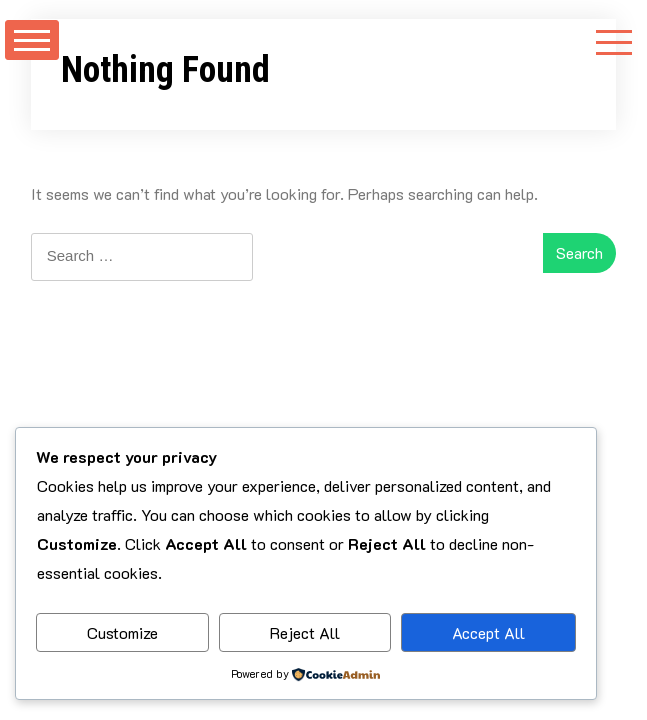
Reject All (305, 632)
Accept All (488, 632)
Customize (122, 632)
